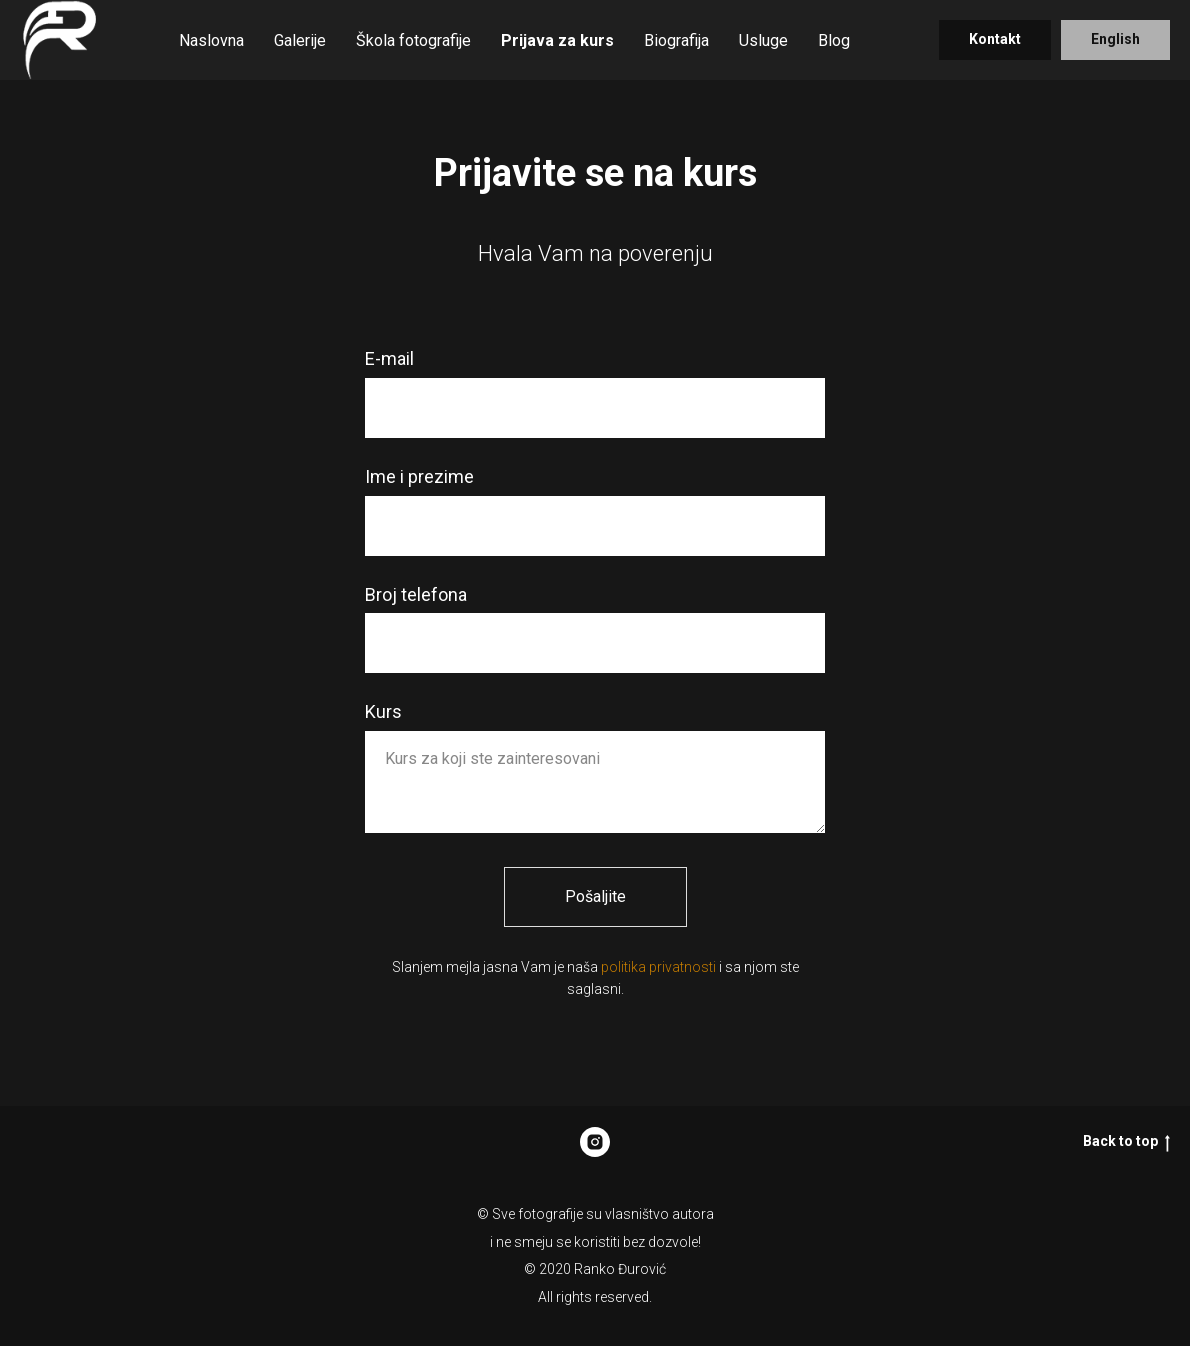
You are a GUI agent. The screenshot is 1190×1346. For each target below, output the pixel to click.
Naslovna (211, 40)
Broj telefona (416, 594)
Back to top (1126, 1142)
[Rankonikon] (595, 1142)
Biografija (676, 40)
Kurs (383, 711)
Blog (834, 40)
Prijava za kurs (557, 40)
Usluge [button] (763, 40)
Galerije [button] (300, 40)
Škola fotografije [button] (413, 40)
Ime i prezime (419, 476)
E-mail (389, 358)
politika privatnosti (658, 967)
